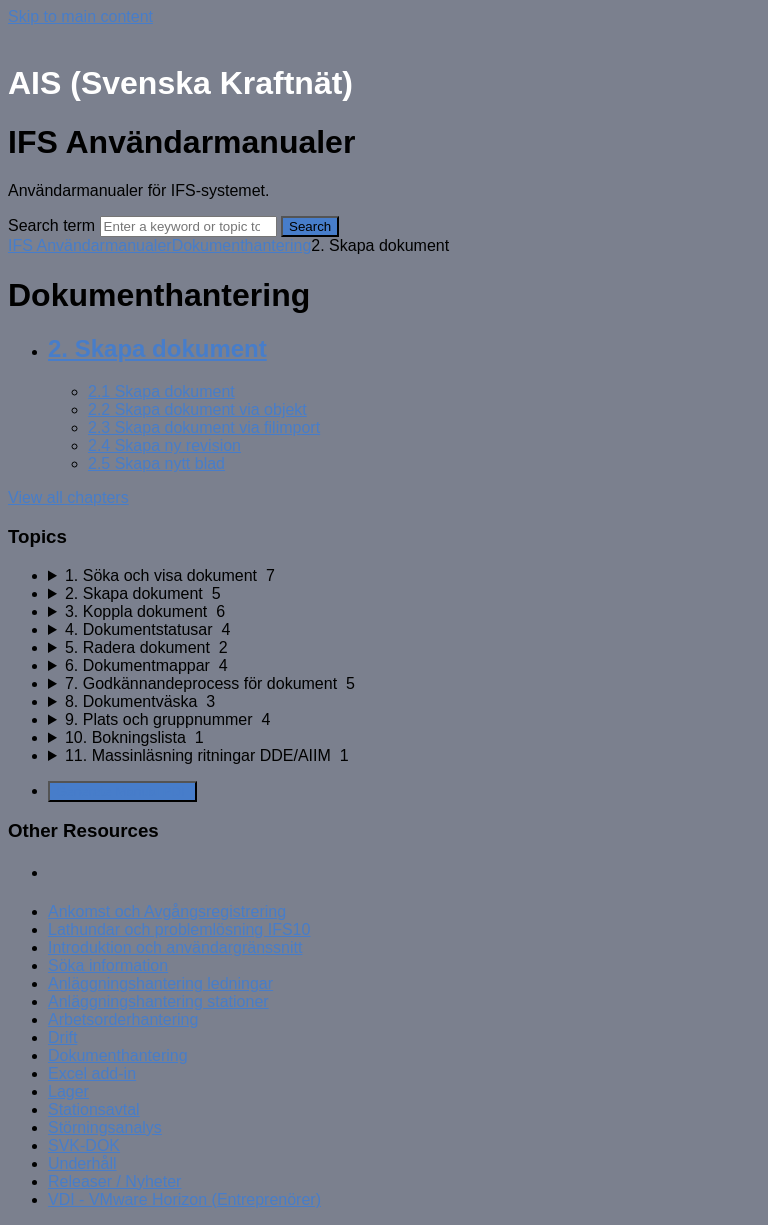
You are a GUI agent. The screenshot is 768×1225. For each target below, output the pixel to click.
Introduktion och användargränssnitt (175, 947)
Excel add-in (92, 1073)
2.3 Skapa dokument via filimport (204, 427)
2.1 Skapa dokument (161, 391)
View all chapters (68, 497)
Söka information (108, 965)
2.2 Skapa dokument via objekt (197, 409)
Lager (68, 1091)
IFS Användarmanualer (90, 245)
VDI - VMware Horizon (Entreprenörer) (184, 1199)
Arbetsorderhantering (123, 1019)
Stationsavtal (94, 1109)
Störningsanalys (105, 1127)
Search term (51, 225)
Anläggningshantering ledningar (160, 983)
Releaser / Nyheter (114, 1181)
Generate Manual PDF (122, 791)
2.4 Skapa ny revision (164, 445)
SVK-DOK (84, 1145)
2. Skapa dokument (157, 348)
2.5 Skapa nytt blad (156, 463)
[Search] (188, 226)
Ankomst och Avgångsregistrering (167, 911)
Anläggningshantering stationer (158, 1001)
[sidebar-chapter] (404, 576)
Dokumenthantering (242, 245)
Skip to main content (80, 16)
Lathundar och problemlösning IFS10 (179, 929)
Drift (62, 1037)
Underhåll (82, 1163)
